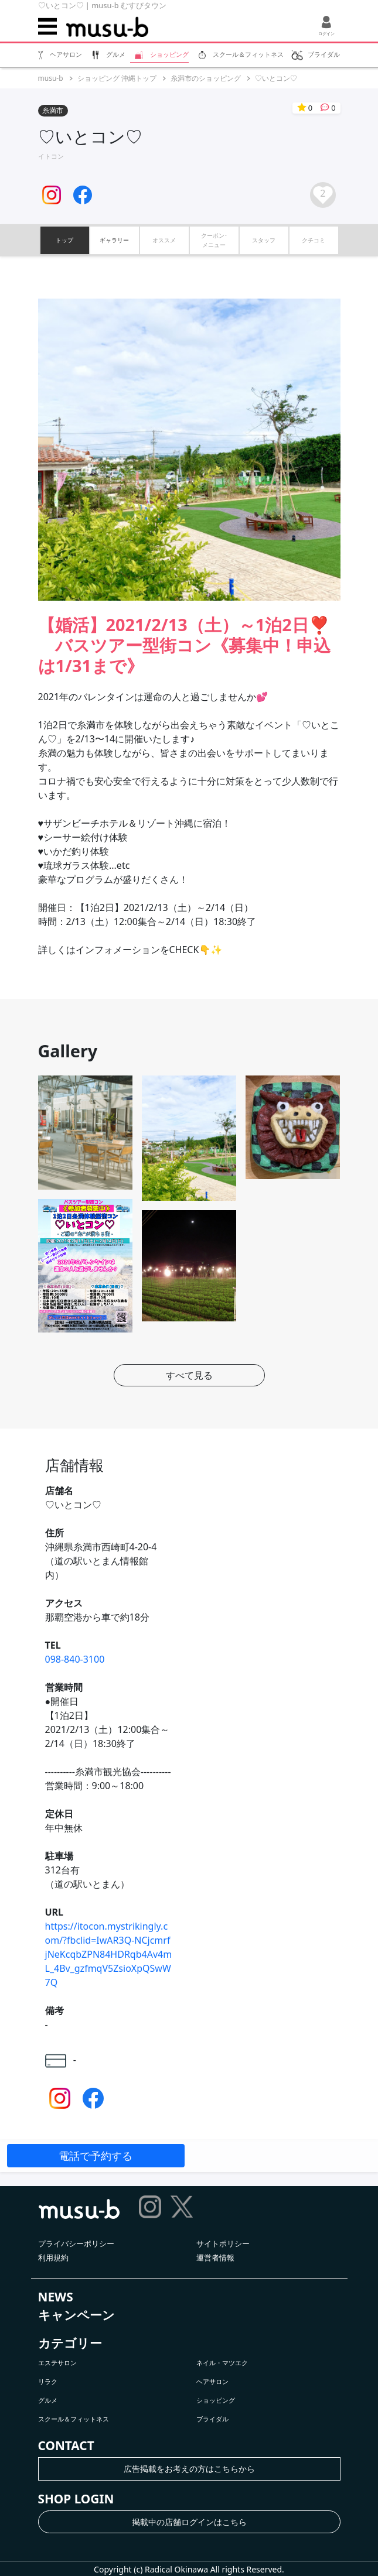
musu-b (50, 78)
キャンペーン (76, 2315)
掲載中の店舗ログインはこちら (189, 2521)
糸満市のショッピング (206, 78)
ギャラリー (114, 240)
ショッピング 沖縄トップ (116, 78)
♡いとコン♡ (276, 78)
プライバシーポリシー (76, 2243)
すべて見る (189, 1375)
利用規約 (53, 2257)
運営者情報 (215, 2257)
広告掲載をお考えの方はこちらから (189, 2468)
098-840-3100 (75, 1659)
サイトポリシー (223, 2243)
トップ (64, 240)
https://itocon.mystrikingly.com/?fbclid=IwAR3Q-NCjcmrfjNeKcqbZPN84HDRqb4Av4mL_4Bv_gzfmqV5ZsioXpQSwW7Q (108, 1954)
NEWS (55, 2297)
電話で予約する (95, 2156)
